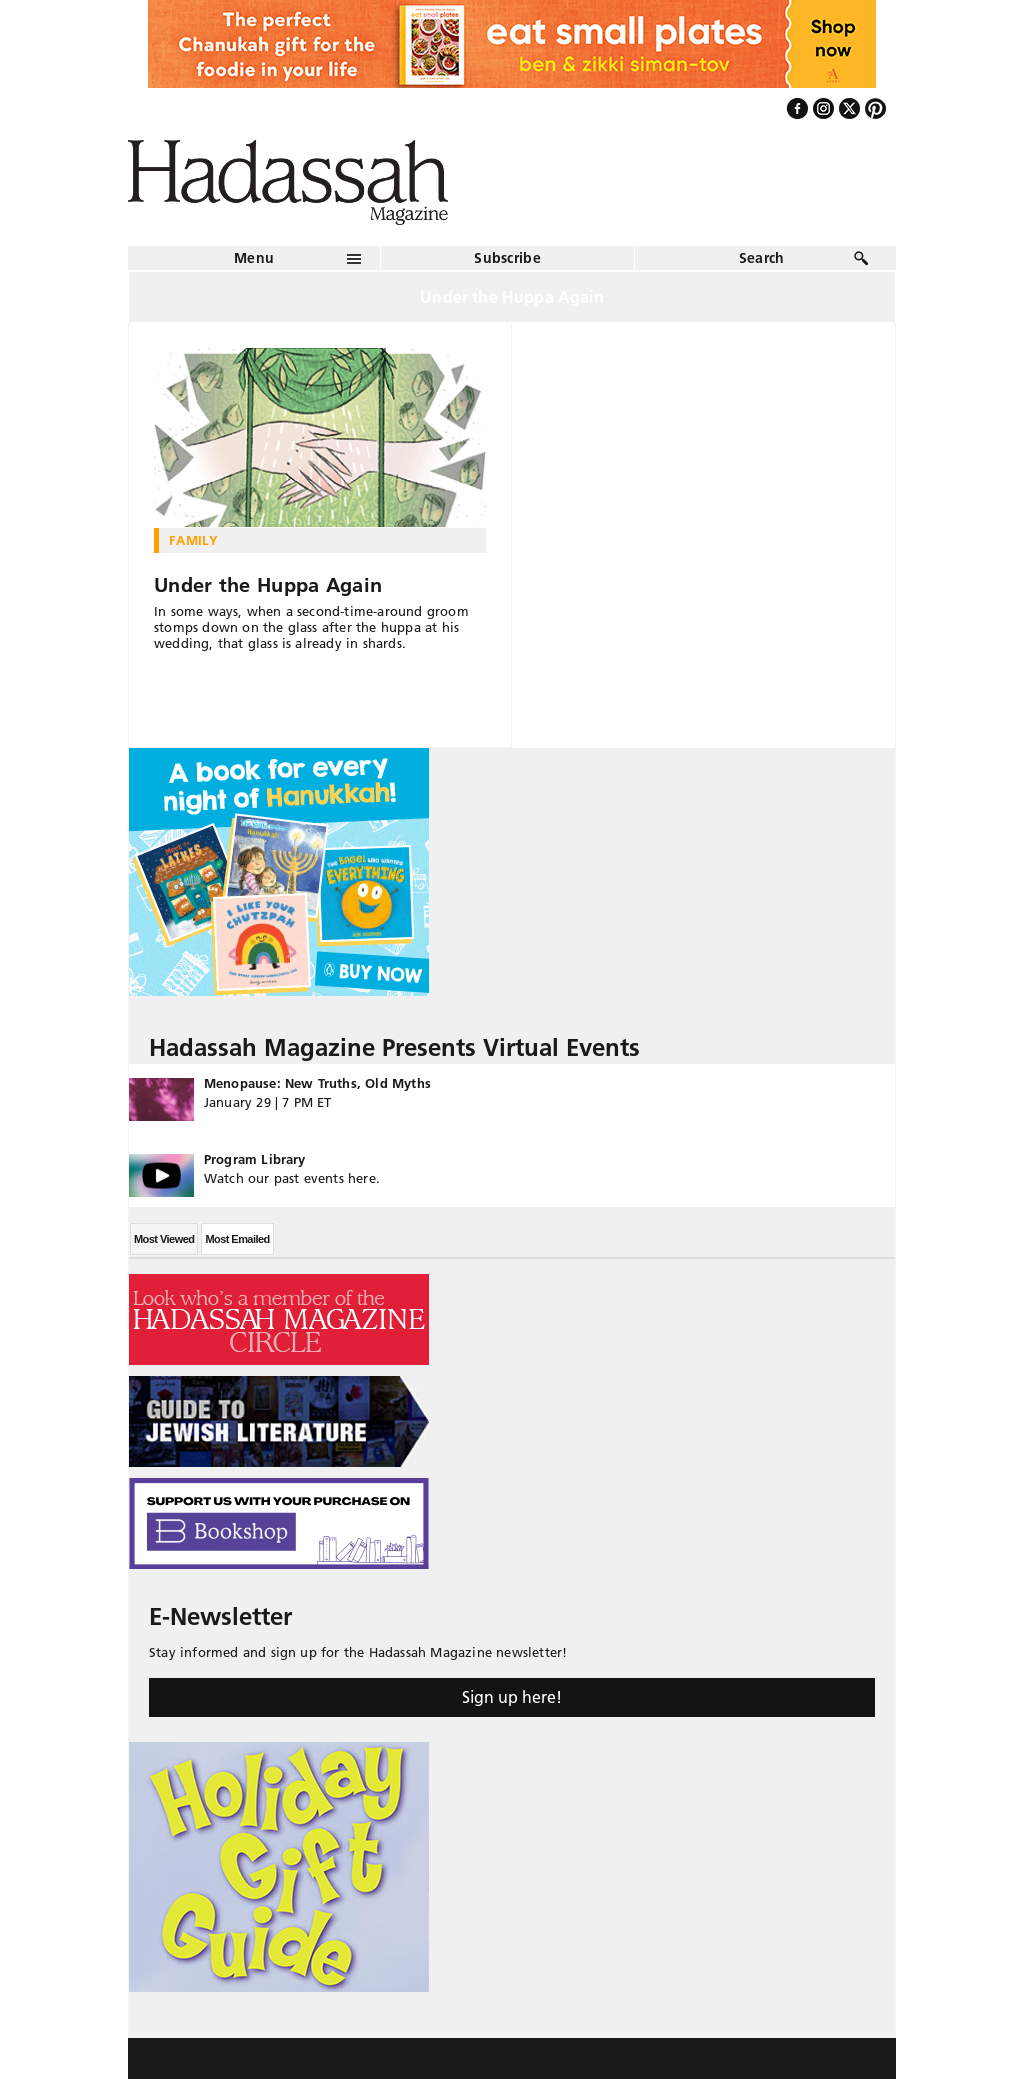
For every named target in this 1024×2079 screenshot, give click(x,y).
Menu (254, 258)
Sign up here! (512, 1697)
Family (193, 540)
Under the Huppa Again (268, 585)
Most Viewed (164, 1239)
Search (762, 258)
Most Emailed (237, 1239)
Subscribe (507, 258)
